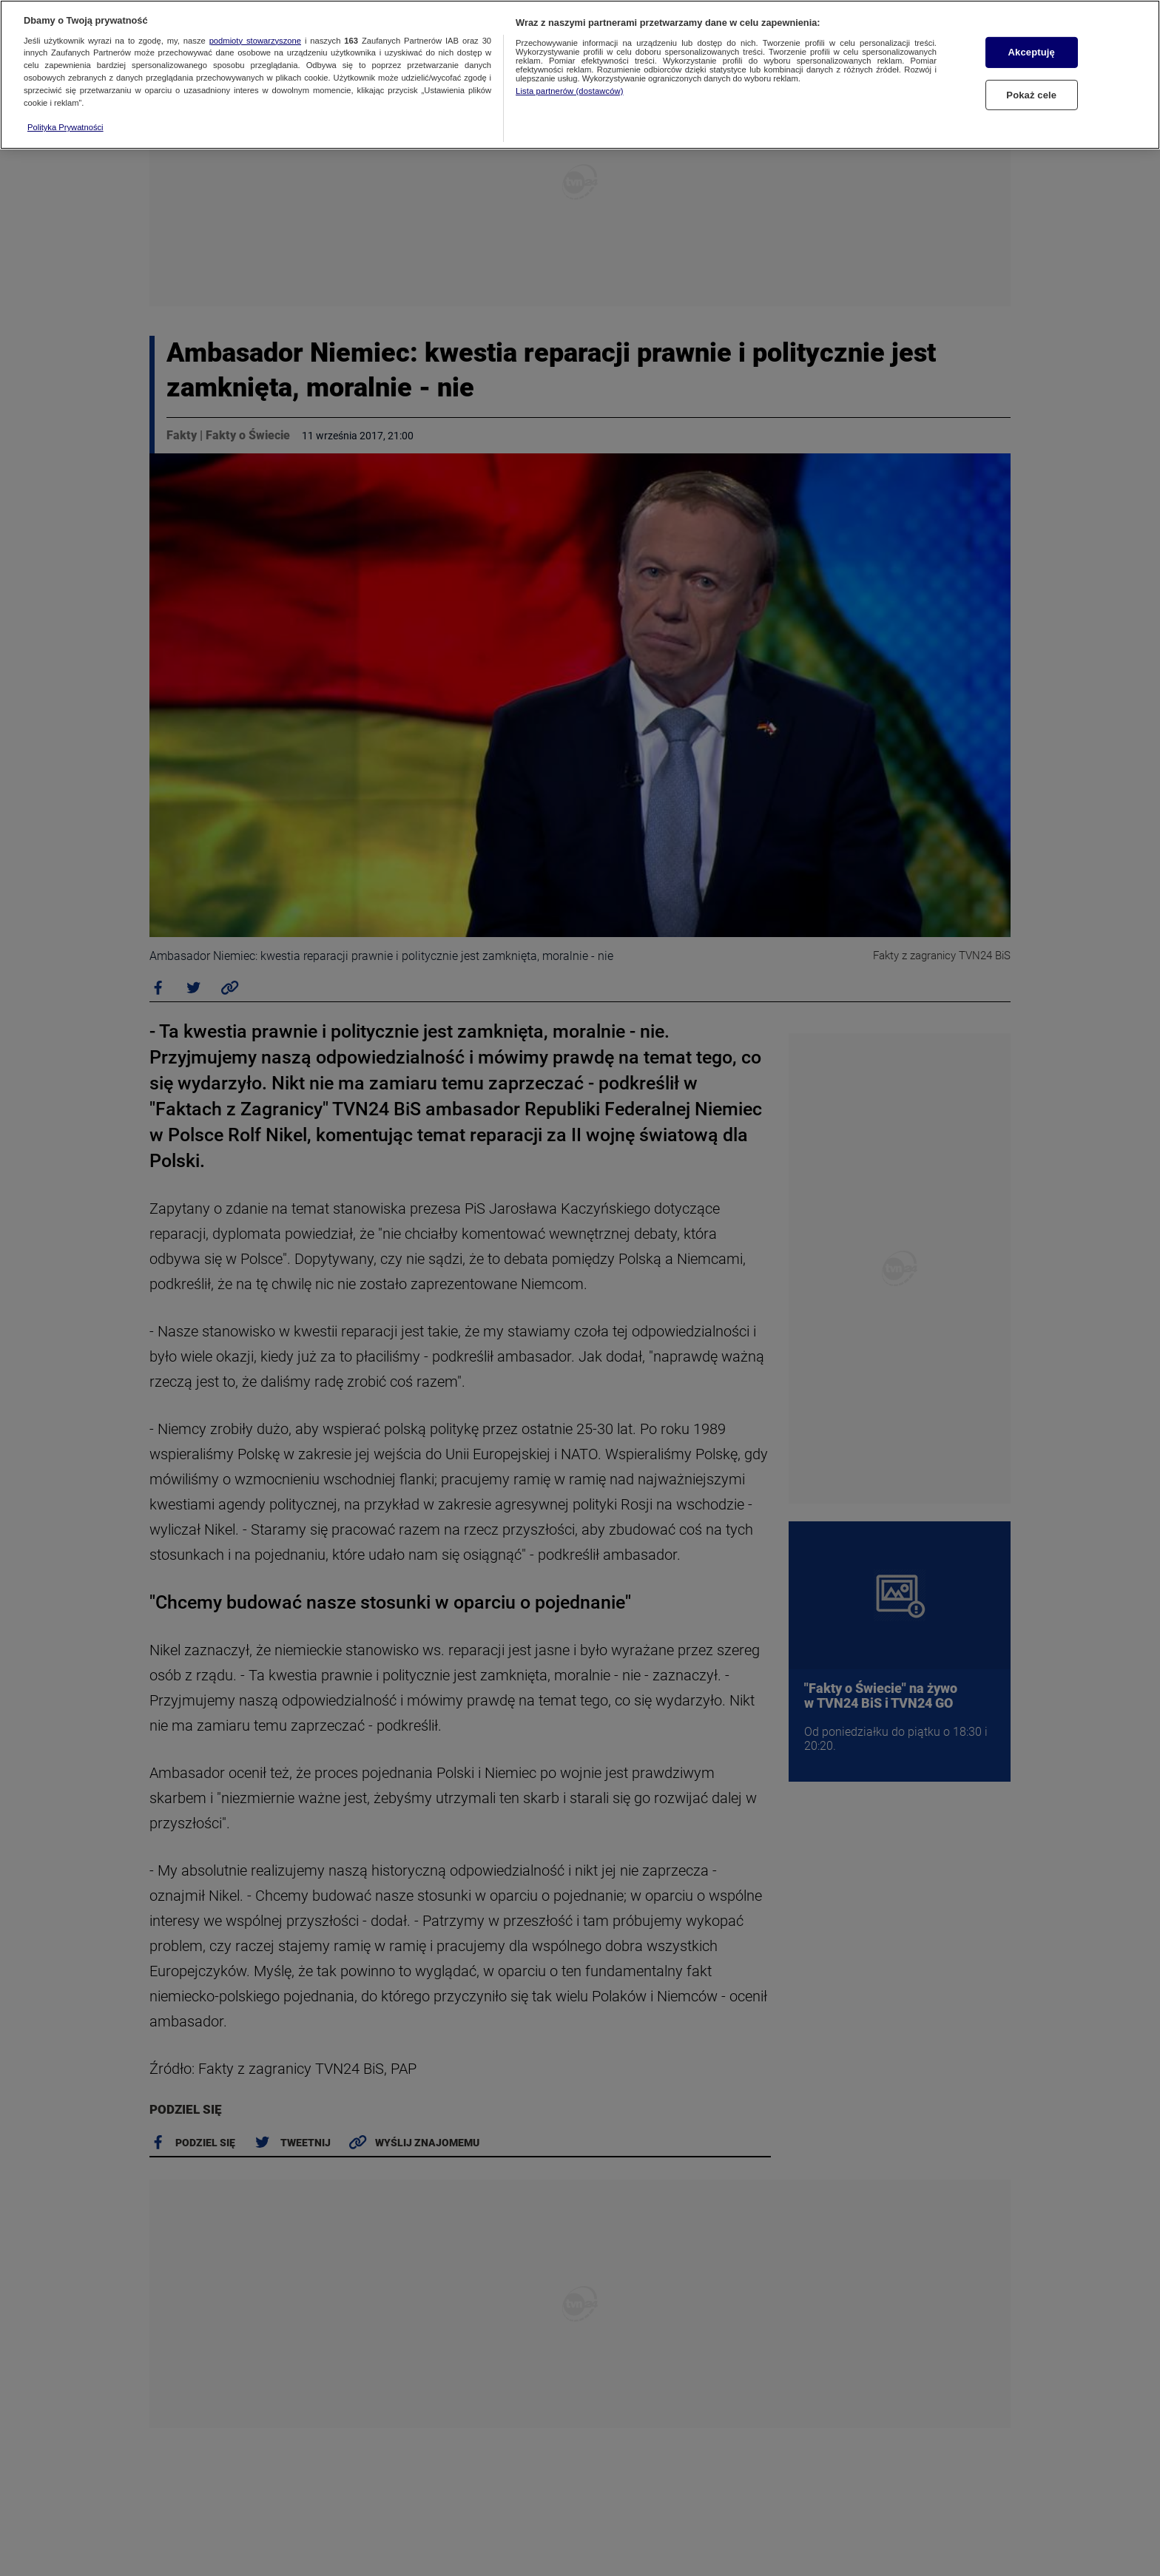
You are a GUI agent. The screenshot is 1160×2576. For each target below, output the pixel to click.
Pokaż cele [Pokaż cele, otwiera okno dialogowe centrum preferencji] (1031, 95)
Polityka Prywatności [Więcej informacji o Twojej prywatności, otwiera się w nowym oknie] (65, 127)
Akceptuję (1031, 52)
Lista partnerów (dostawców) (569, 91)
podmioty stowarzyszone (255, 40)
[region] (580, 74)
